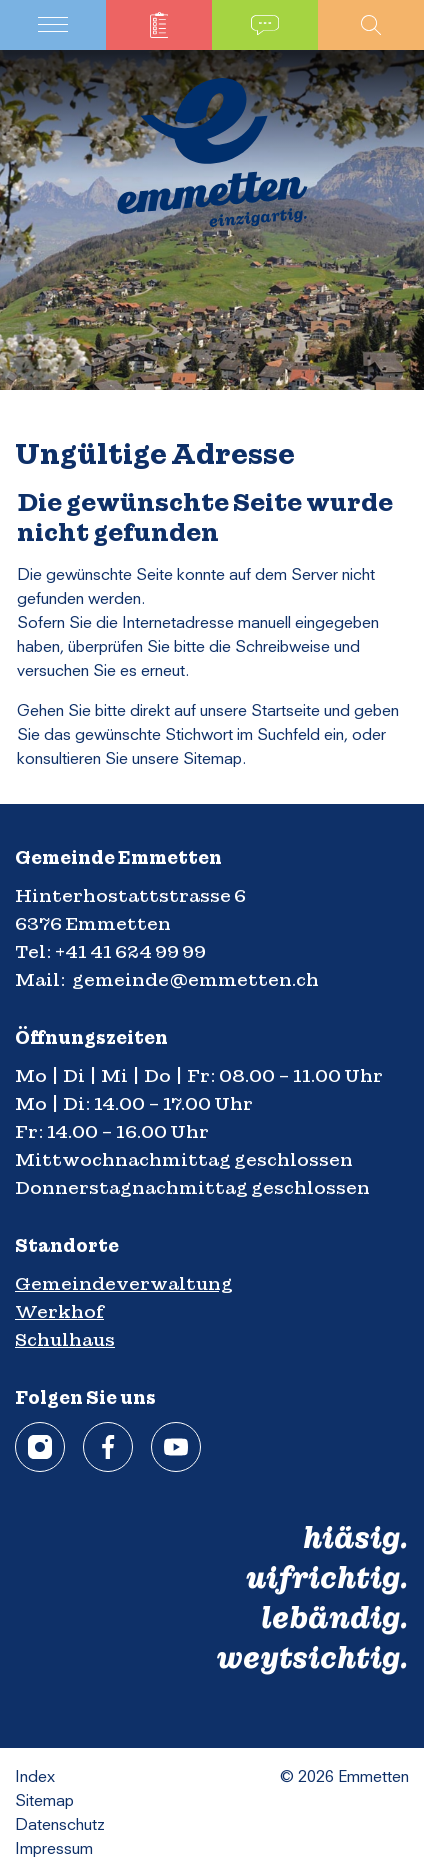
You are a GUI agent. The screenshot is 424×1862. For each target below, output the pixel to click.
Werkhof (59, 1311)
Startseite (285, 712)
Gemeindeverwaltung (124, 1283)
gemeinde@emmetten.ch (195, 979)
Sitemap (44, 1802)
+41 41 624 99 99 (130, 951)
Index (35, 1778)
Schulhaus (65, 1339)
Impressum (54, 1850)
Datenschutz (60, 1826)
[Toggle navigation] (53, 25)
